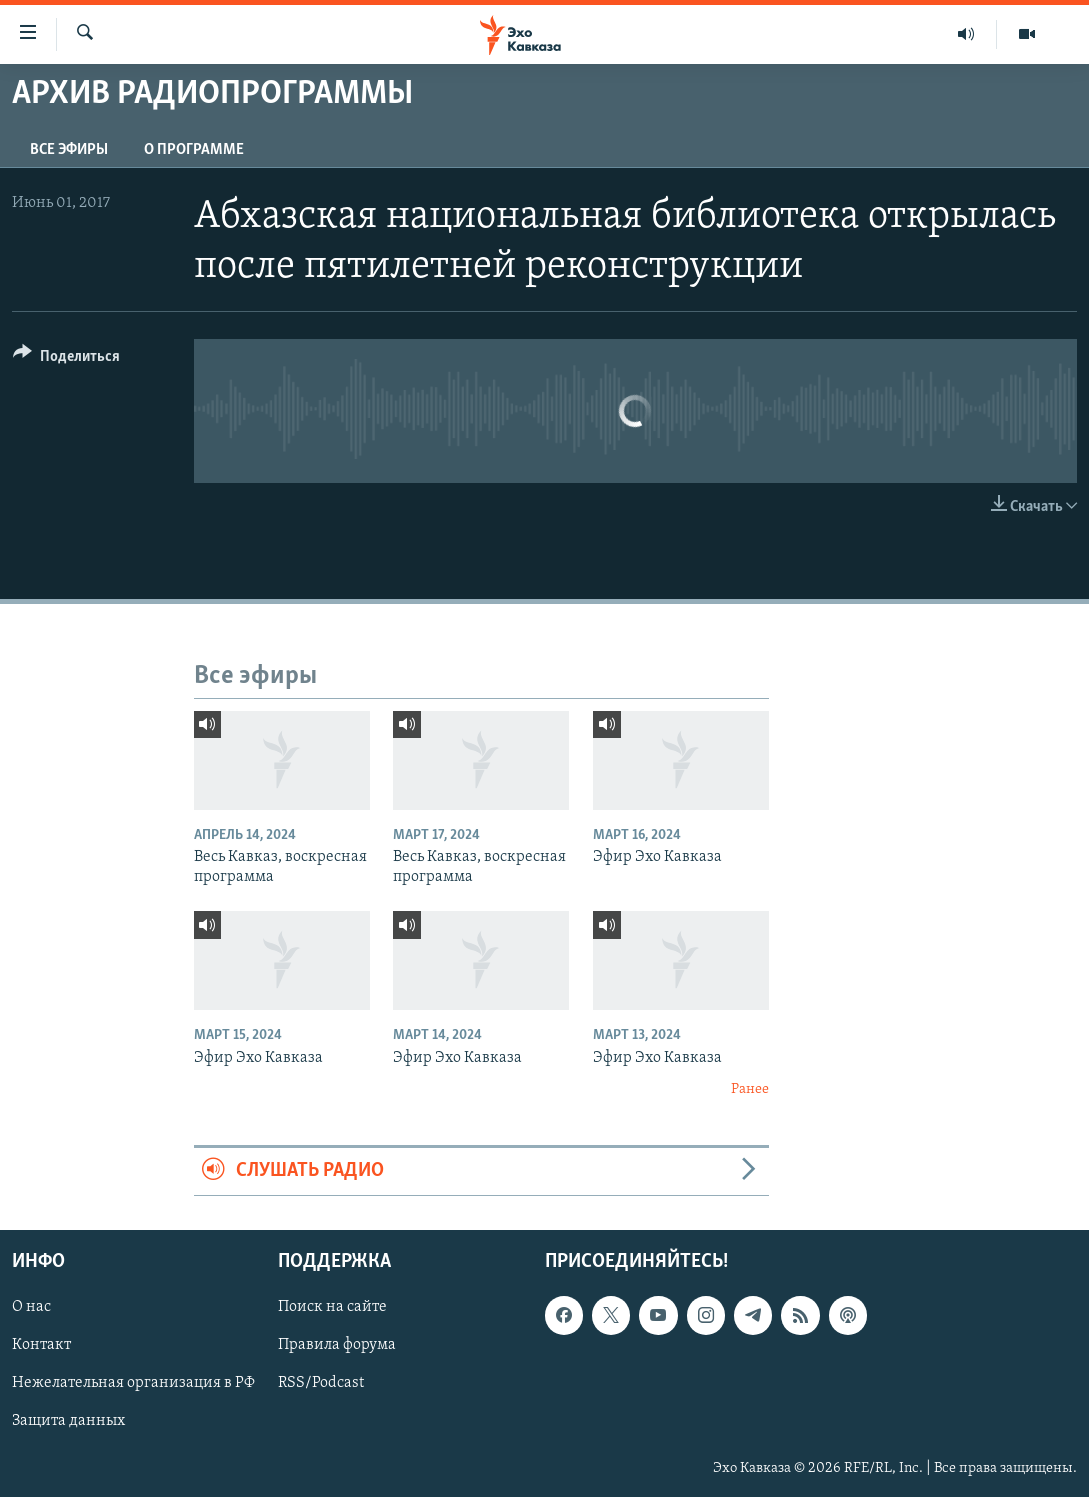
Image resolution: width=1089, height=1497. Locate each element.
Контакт (41, 1345)
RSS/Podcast (321, 1383)
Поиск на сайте (332, 1307)
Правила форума (337, 1345)
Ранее (750, 1089)
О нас (31, 1307)
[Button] (66, 359)
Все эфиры (69, 150)
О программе (194, 150)
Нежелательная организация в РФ (133, 1383)
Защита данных (68, 1421)
